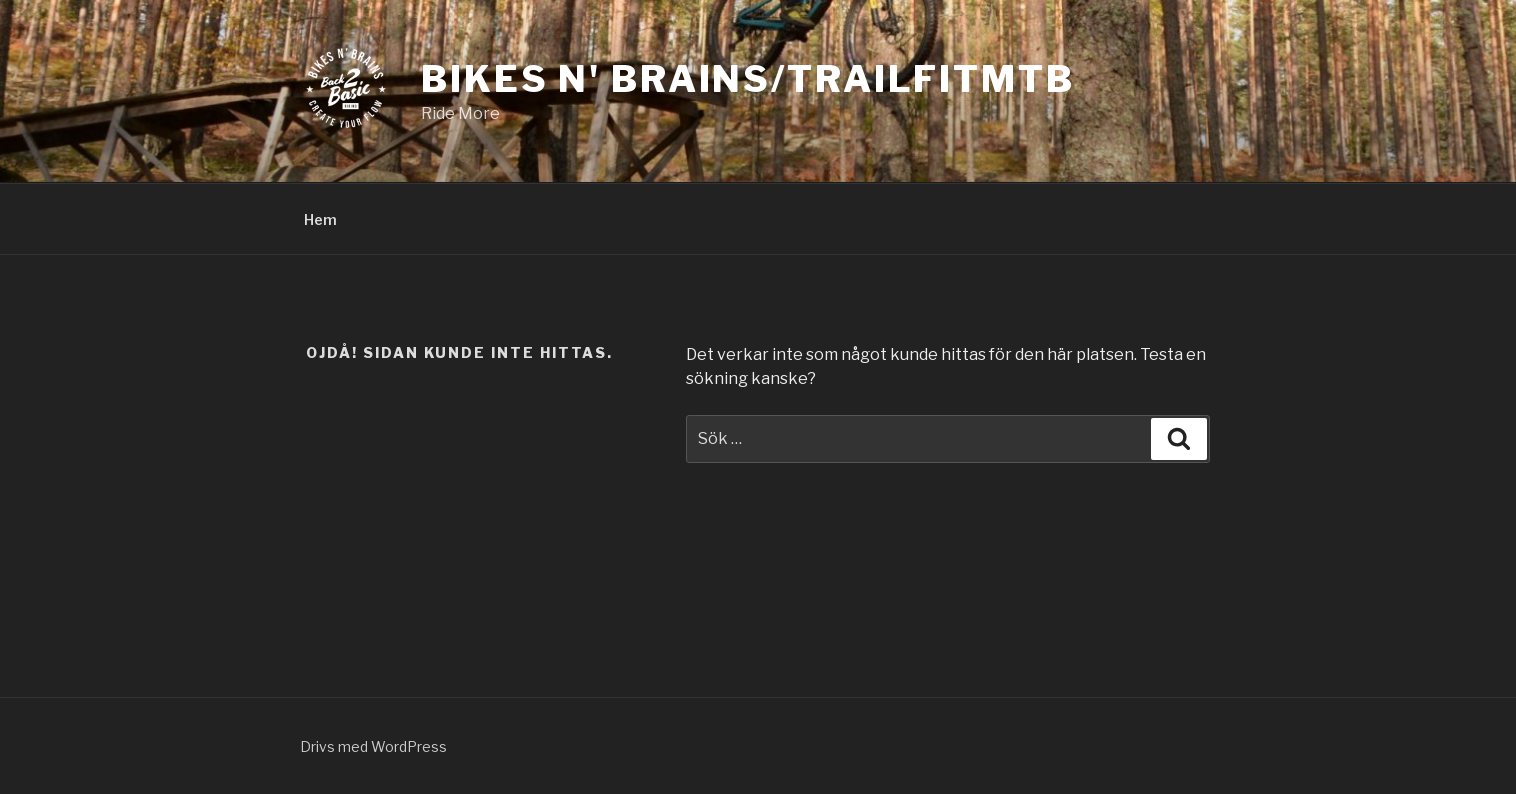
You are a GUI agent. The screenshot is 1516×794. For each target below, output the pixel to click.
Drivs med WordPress (373, 746)
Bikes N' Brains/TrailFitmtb (748, 79)
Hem (320, 219)
